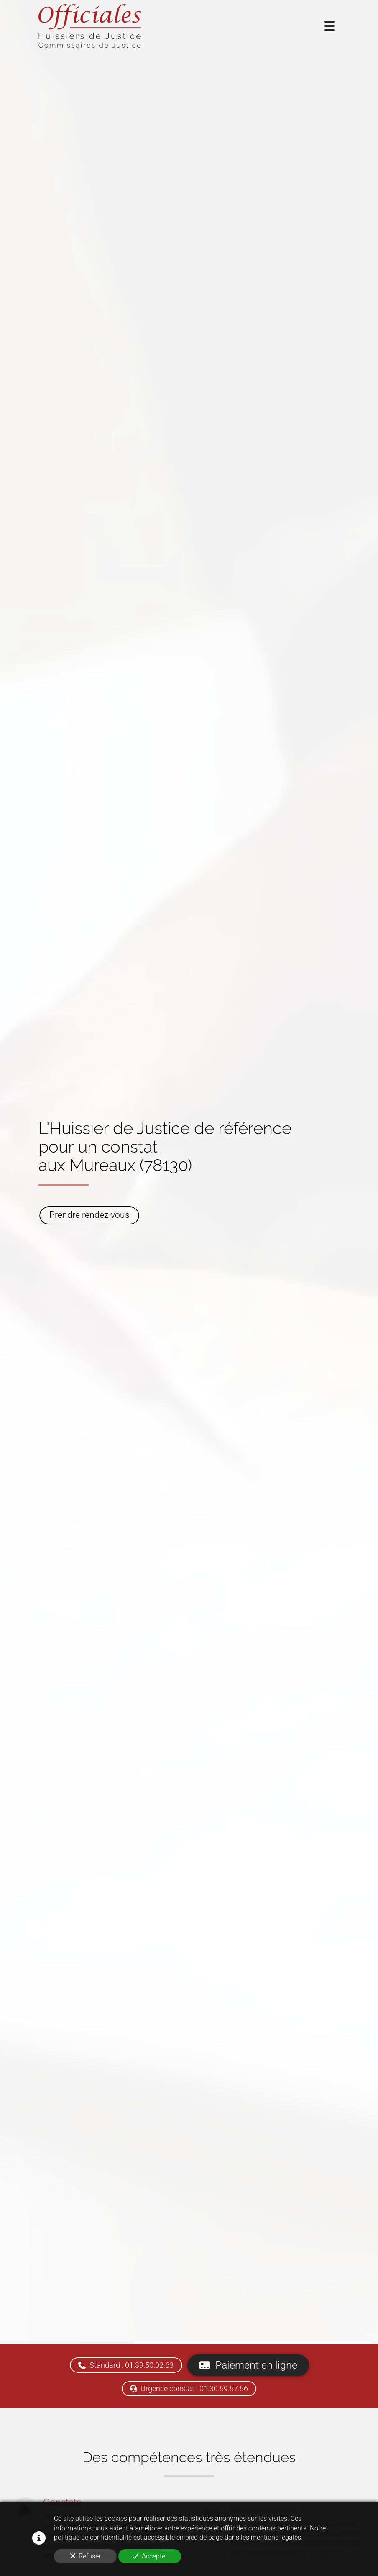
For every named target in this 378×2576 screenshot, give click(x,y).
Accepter (150, 2556)
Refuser (85, 2556)
